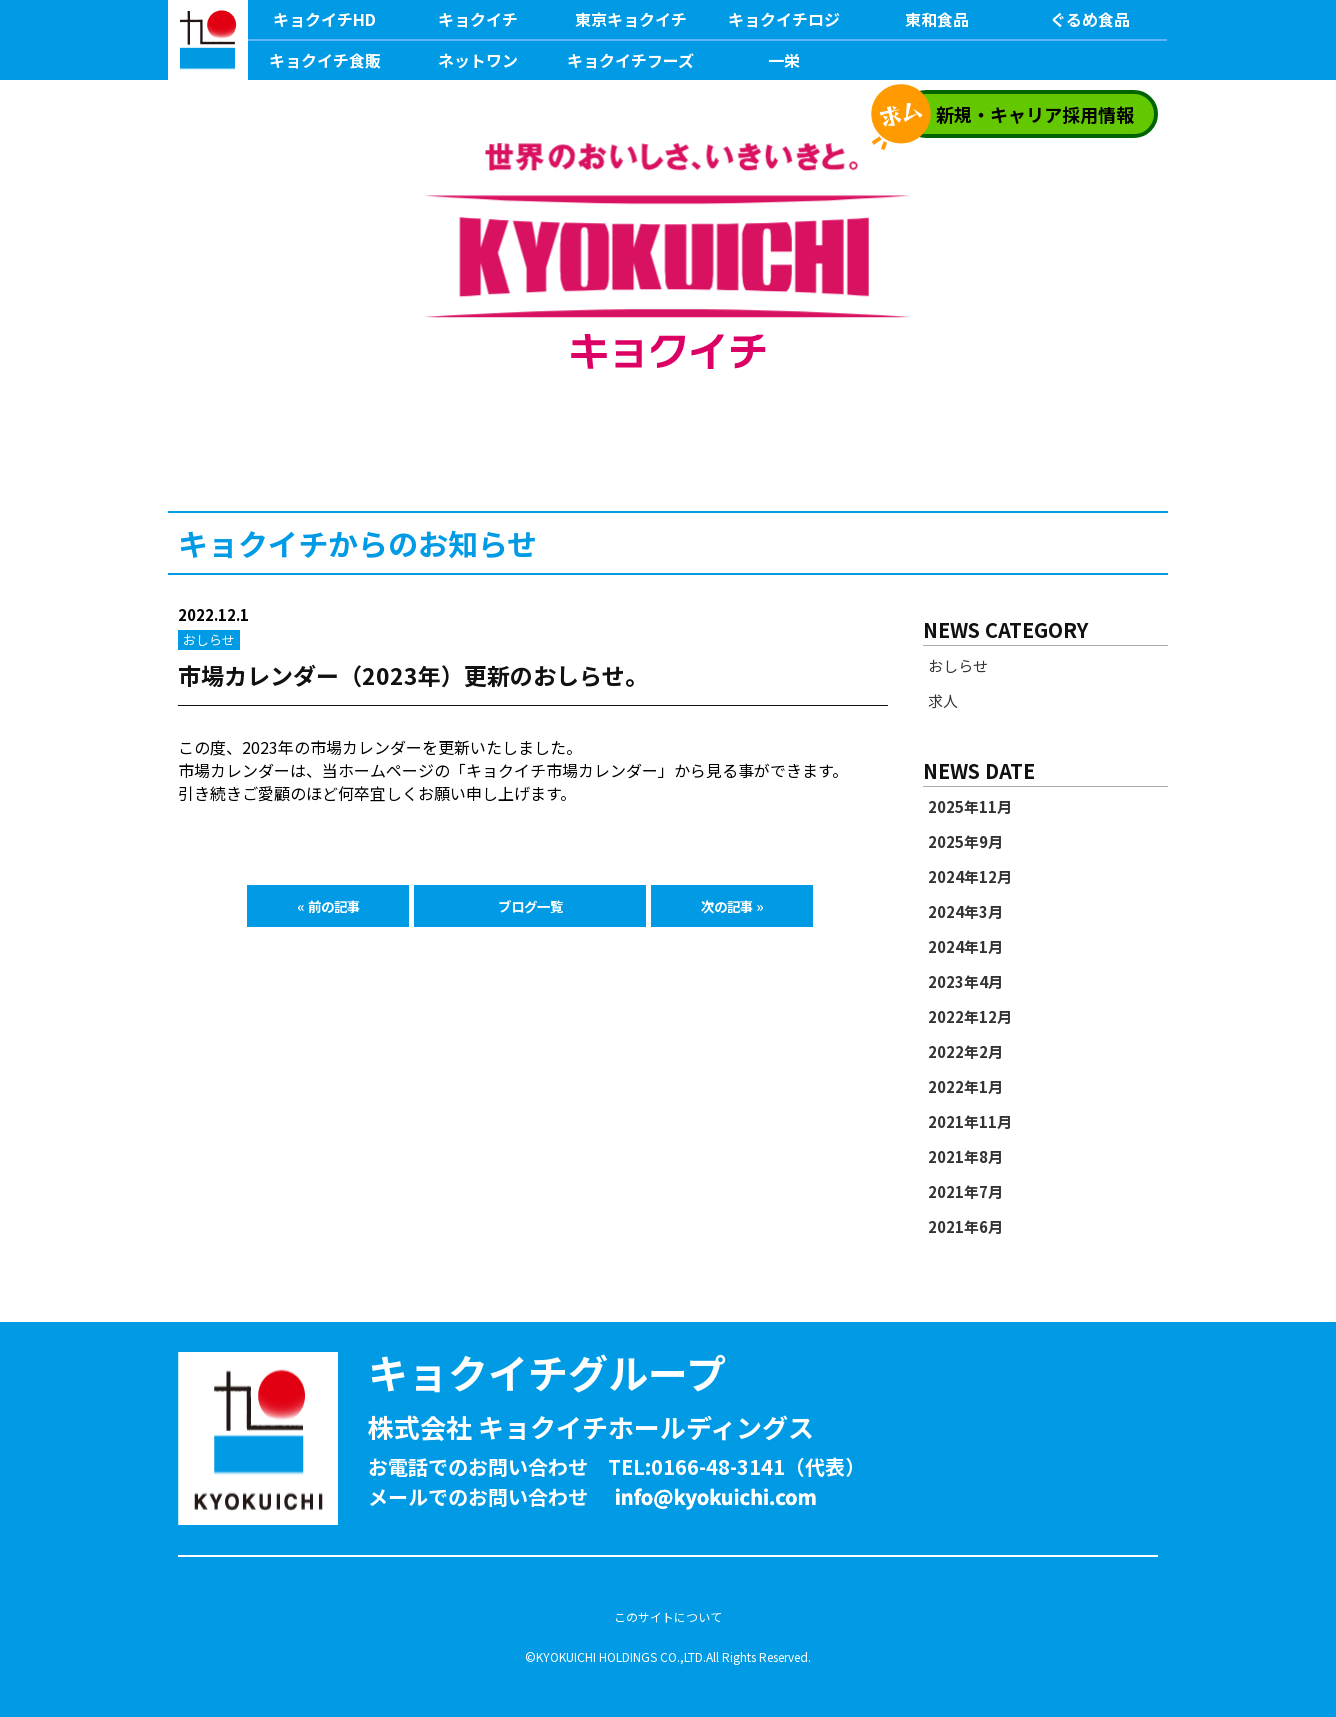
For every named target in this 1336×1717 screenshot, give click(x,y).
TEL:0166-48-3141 (696, 1466)
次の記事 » (732, 905)
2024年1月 (965, 947)
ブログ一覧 (530, 905)
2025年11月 (970, 807)
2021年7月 (965, 1192)
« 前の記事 (328, 905)
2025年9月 (965, 842)
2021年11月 (970, 1122)
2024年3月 (965, 912)
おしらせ (958, 666)
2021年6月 (965, 1227)
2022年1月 (965, 1087)
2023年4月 (965, 982)
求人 (943, 701)
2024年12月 (970, 877)
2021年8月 (965, 1157)
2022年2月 (965, 1052)
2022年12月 (970, 1017)
